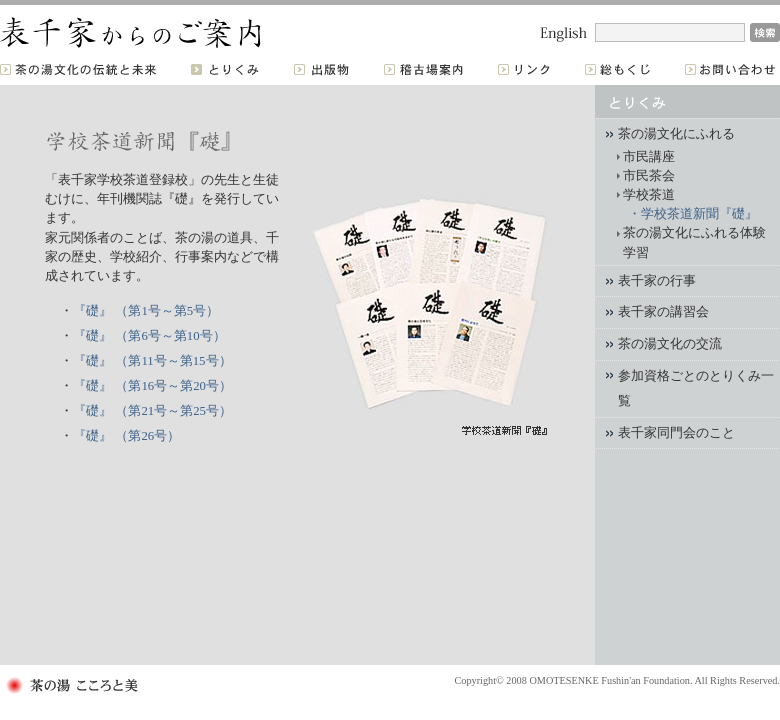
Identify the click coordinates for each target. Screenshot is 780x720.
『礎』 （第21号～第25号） (152, 411)
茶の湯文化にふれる (676, 134)
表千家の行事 (657, 281)
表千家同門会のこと (676, 433)
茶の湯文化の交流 (670, 344)
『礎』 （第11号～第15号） (152, 361)
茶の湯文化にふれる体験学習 (694, 242)
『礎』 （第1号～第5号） (146, 311)
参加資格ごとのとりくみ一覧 (696, 389)
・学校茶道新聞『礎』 (693, 214)
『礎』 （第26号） (126, 436)
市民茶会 (649, 176)
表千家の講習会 (663, 312)
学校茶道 (649, 195)
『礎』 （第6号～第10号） (149, 336)
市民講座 (649, 157)
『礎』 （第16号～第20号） (152, 386)
